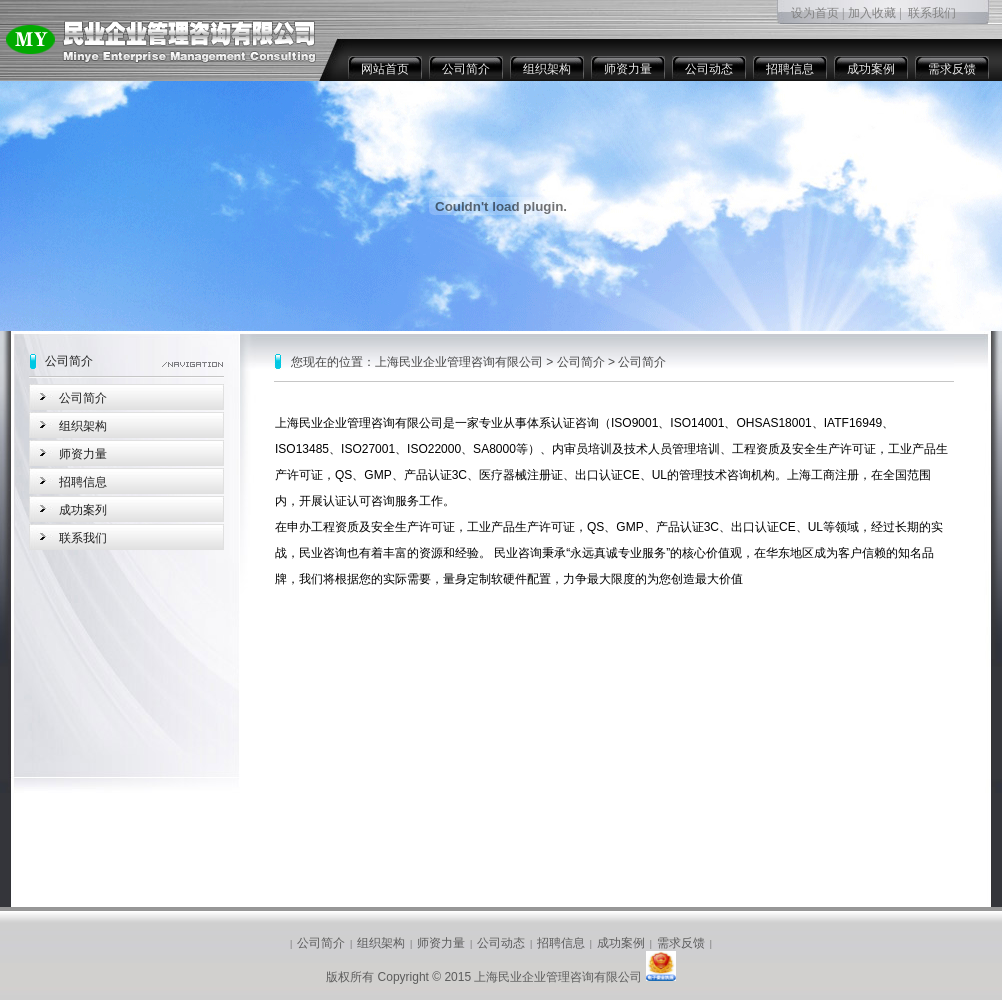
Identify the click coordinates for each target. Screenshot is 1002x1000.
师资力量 (628, 69)
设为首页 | (817, 13)
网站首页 (385, 69)
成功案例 (871, 69)
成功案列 (83, 510)
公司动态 (709, 69)
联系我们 (932, 13)
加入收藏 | (874, 13)
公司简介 (466, 69)
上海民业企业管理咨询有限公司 (459, 362)
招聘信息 (790, 69)
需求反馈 (952, 69)
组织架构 (547, 69)
